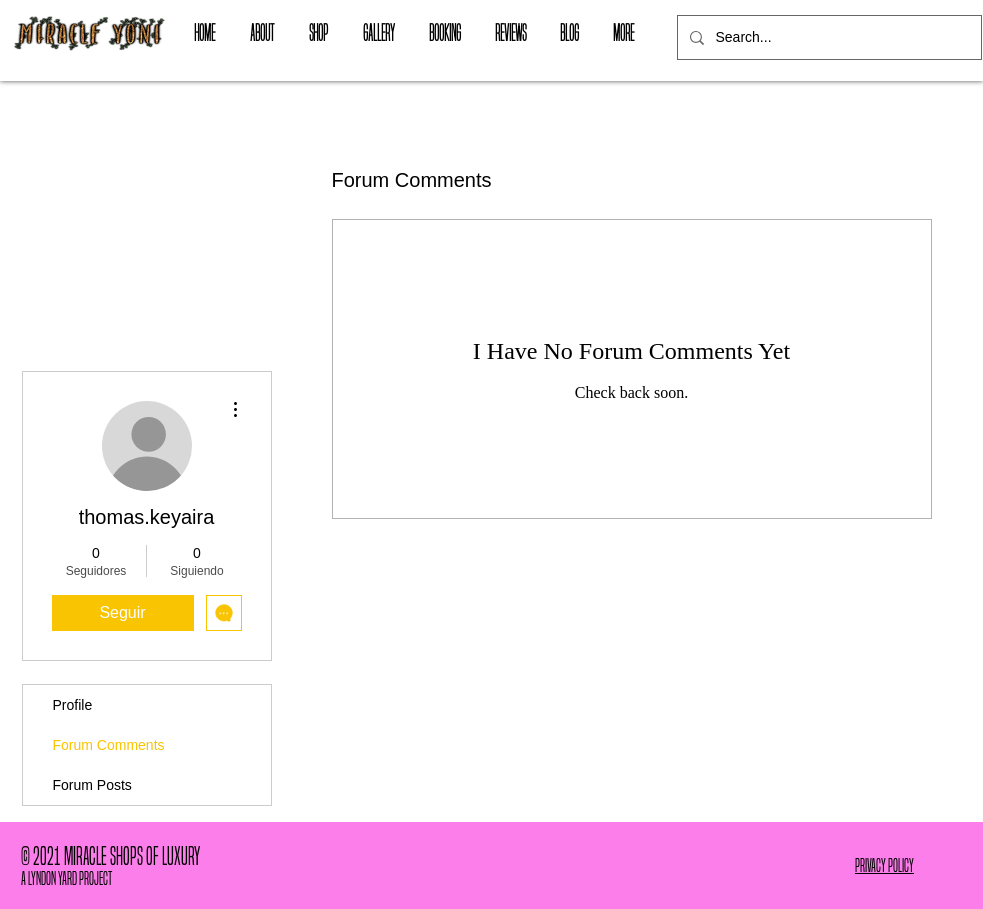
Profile (73, 705)
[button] (319, 33)
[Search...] (827, 37)
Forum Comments (109, 745)
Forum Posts (92, 785)
